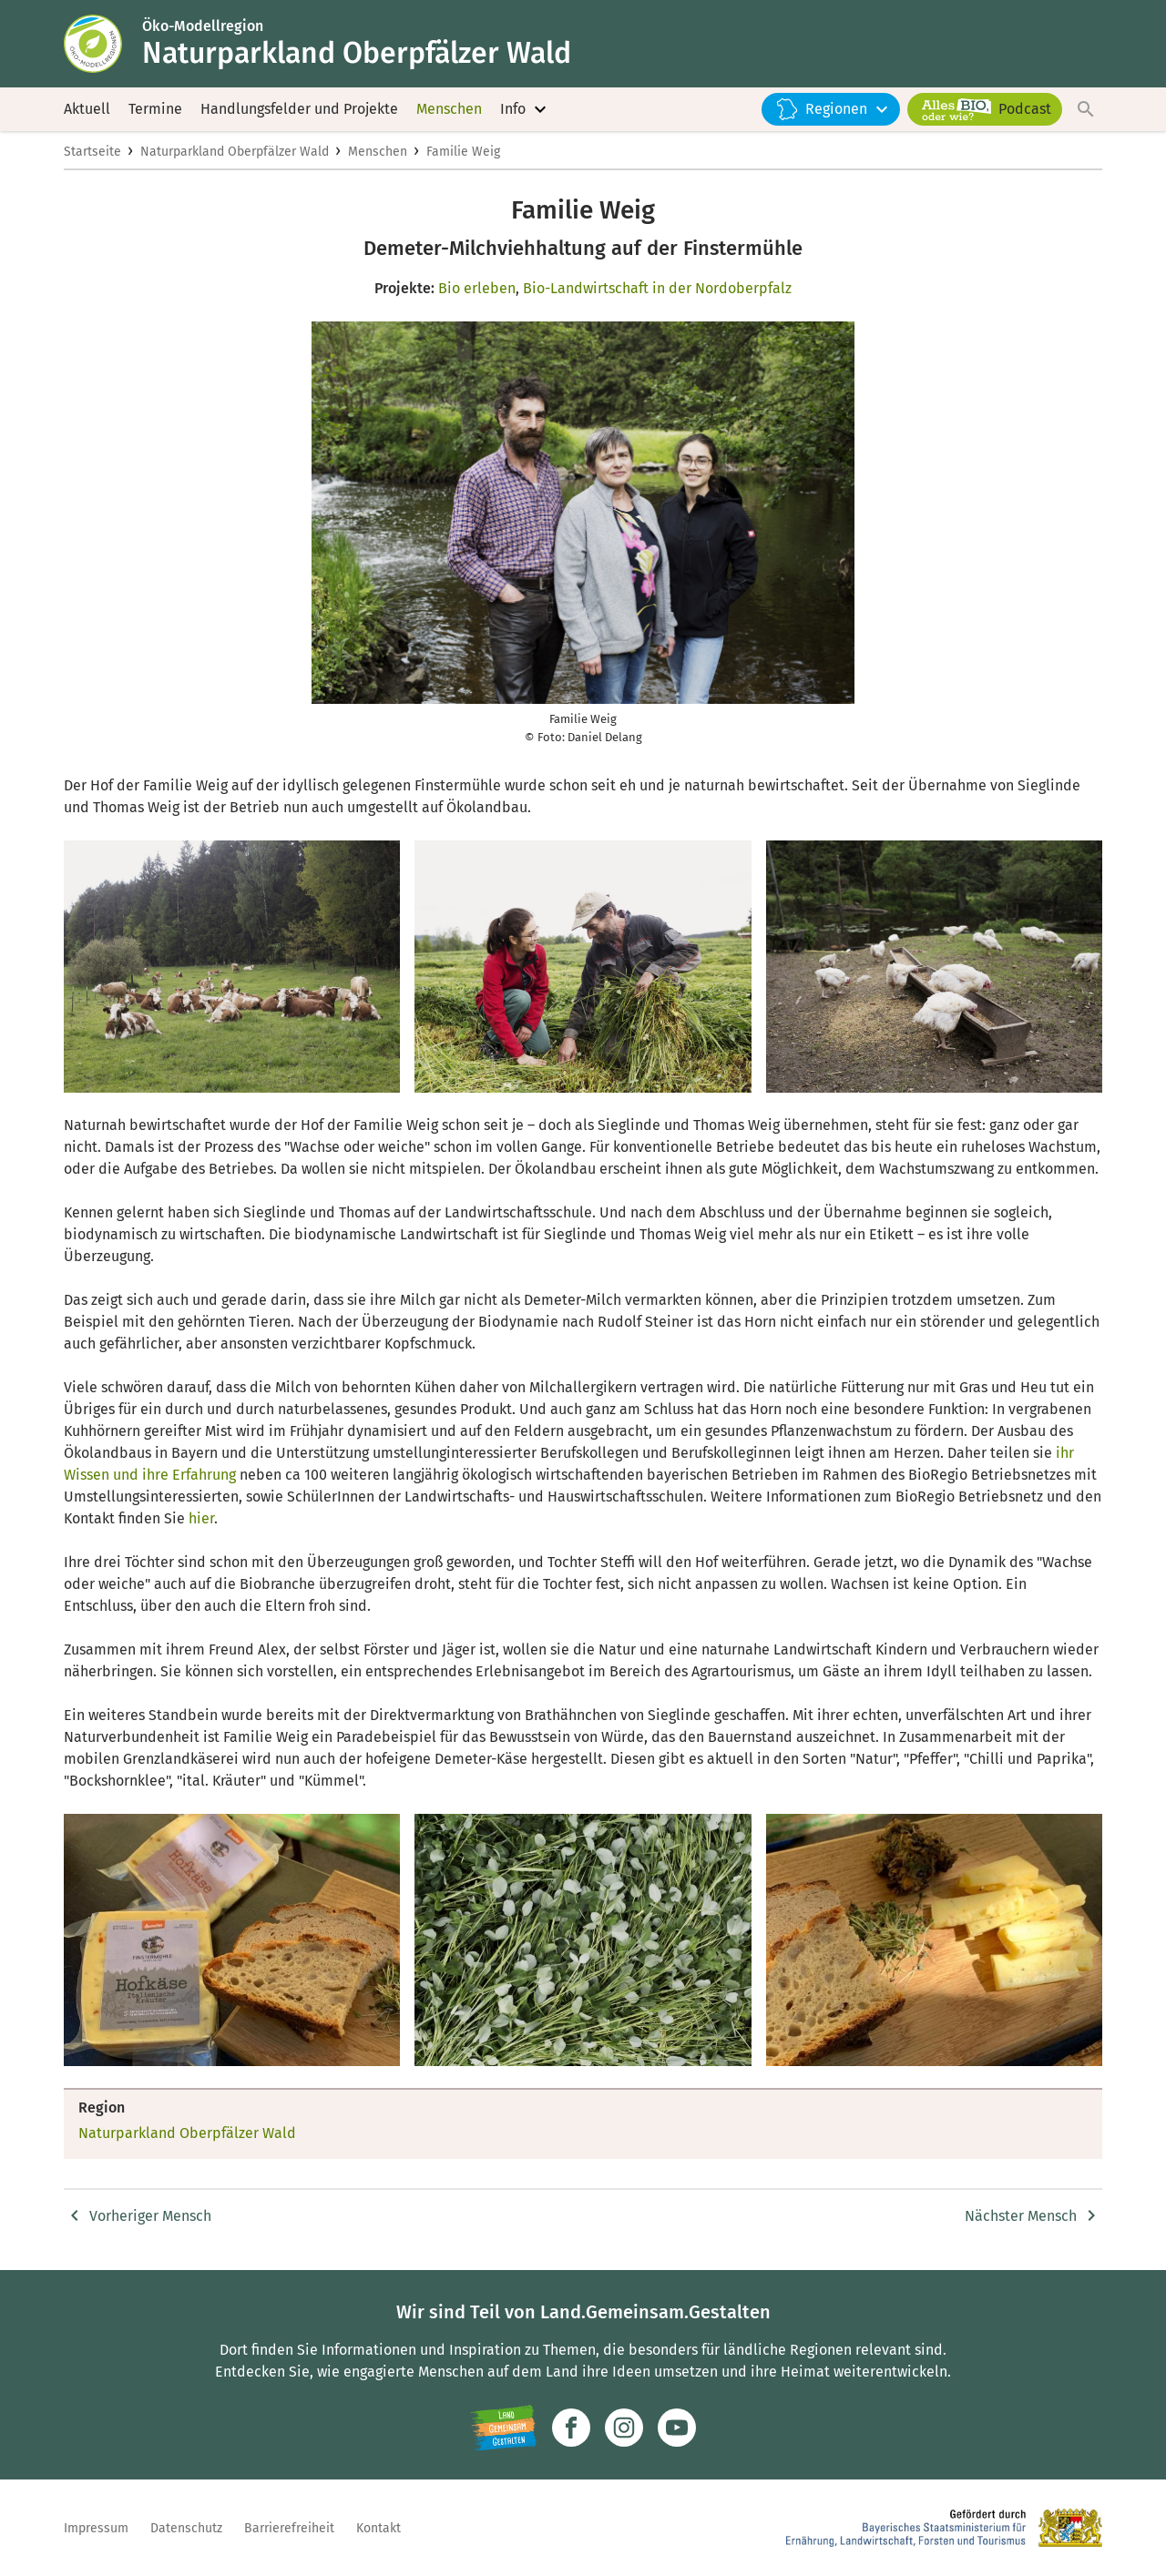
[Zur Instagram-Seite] (624, 2427)
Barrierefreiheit (289, 2528)
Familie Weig (463, 151)
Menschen (449, 108)
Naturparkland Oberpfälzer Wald (234, 151)
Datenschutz (186, 2528)
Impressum (96, 2528)
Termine (155, 108)
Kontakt (378, 2528)
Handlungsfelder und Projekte (299, 108)
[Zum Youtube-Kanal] (677, 2427)
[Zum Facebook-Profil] (571, 2427)
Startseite (92, 151)
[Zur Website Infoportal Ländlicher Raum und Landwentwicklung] (503, 2427)
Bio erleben (477, 288)
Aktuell (87, 108)
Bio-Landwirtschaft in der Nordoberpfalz (657, 288)
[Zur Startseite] (103, 44)
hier (201, 1518)
